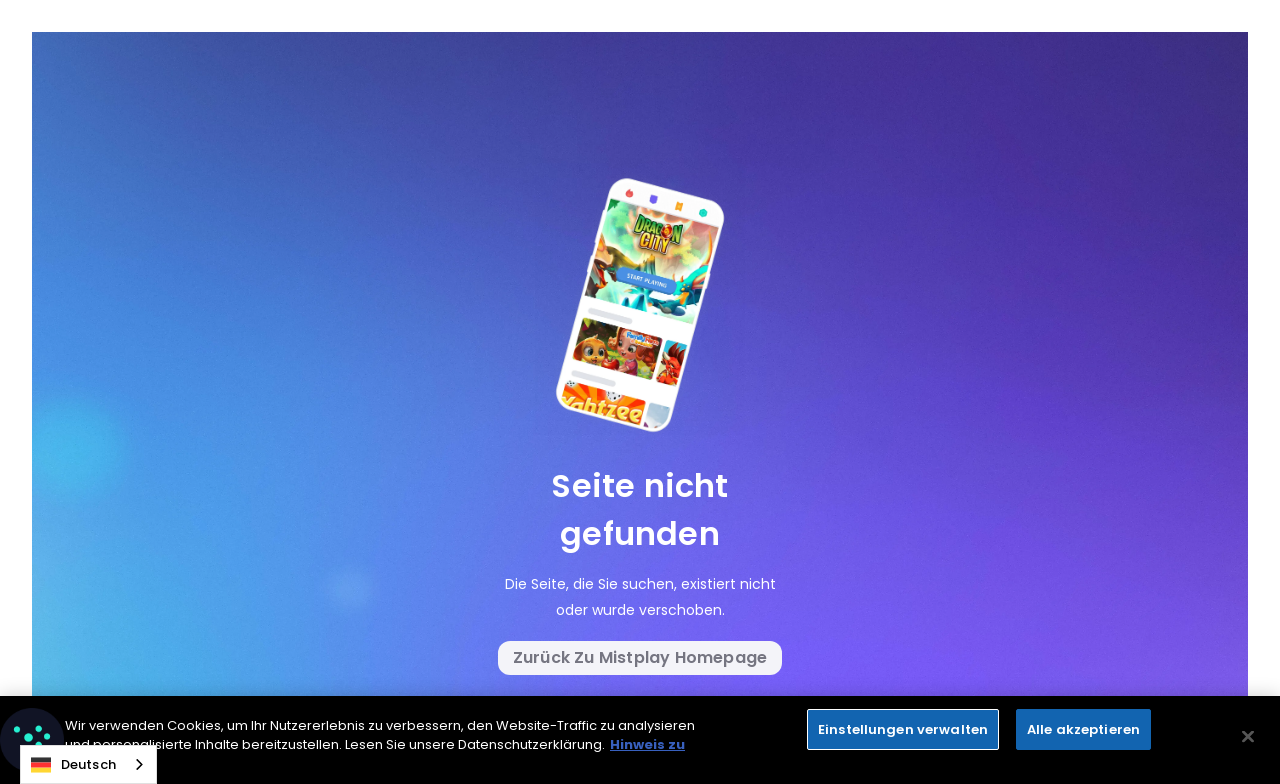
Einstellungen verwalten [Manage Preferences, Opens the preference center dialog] (903, 732)
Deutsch (73, 765)
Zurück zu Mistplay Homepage (640, 657)
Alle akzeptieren (1083, 732)
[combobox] (88, 764)
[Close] (1248, 740)
